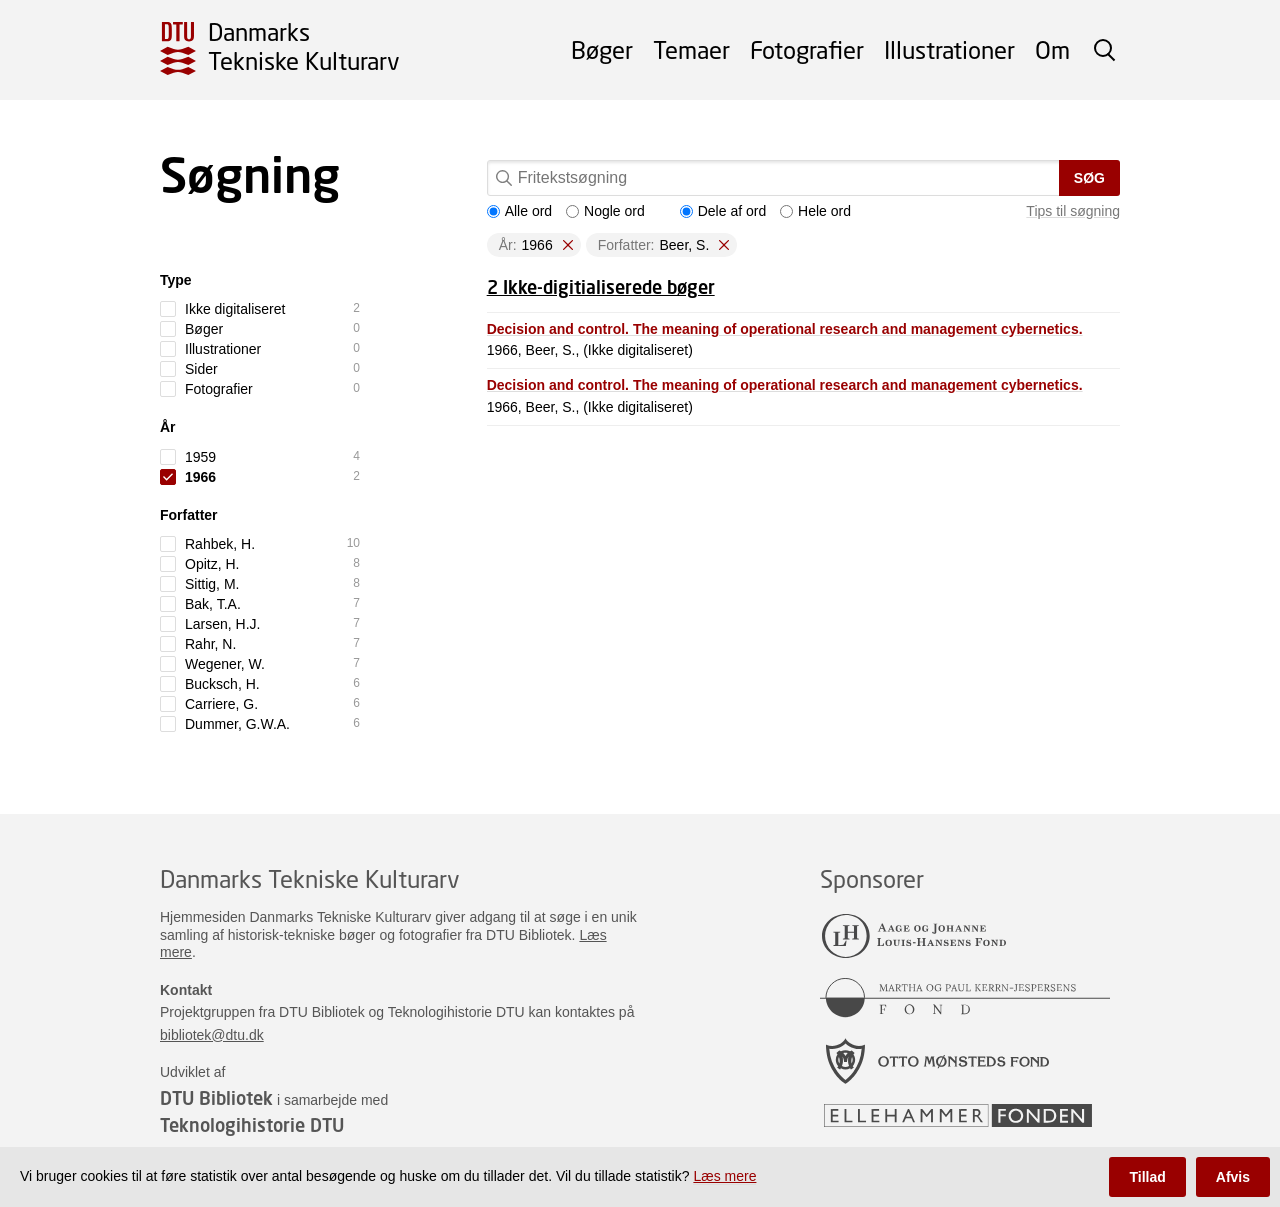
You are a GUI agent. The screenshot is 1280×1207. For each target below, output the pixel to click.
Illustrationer (949, 49)
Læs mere (724, 1176)
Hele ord (815, 211)
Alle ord (519, 211)
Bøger (602, 49)
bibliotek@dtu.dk (212, 1035)
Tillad (1147, 1177)
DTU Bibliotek (216, 1098)
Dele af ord (723, 211)
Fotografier (807, 49)
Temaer (691, 49)
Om (1052, 49)
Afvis (1233, 1177)
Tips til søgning (1073, 211)
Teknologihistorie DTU (252, 1125)
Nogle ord (605, 211)
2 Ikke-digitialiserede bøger (601, 287)
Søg (1089, 178)
